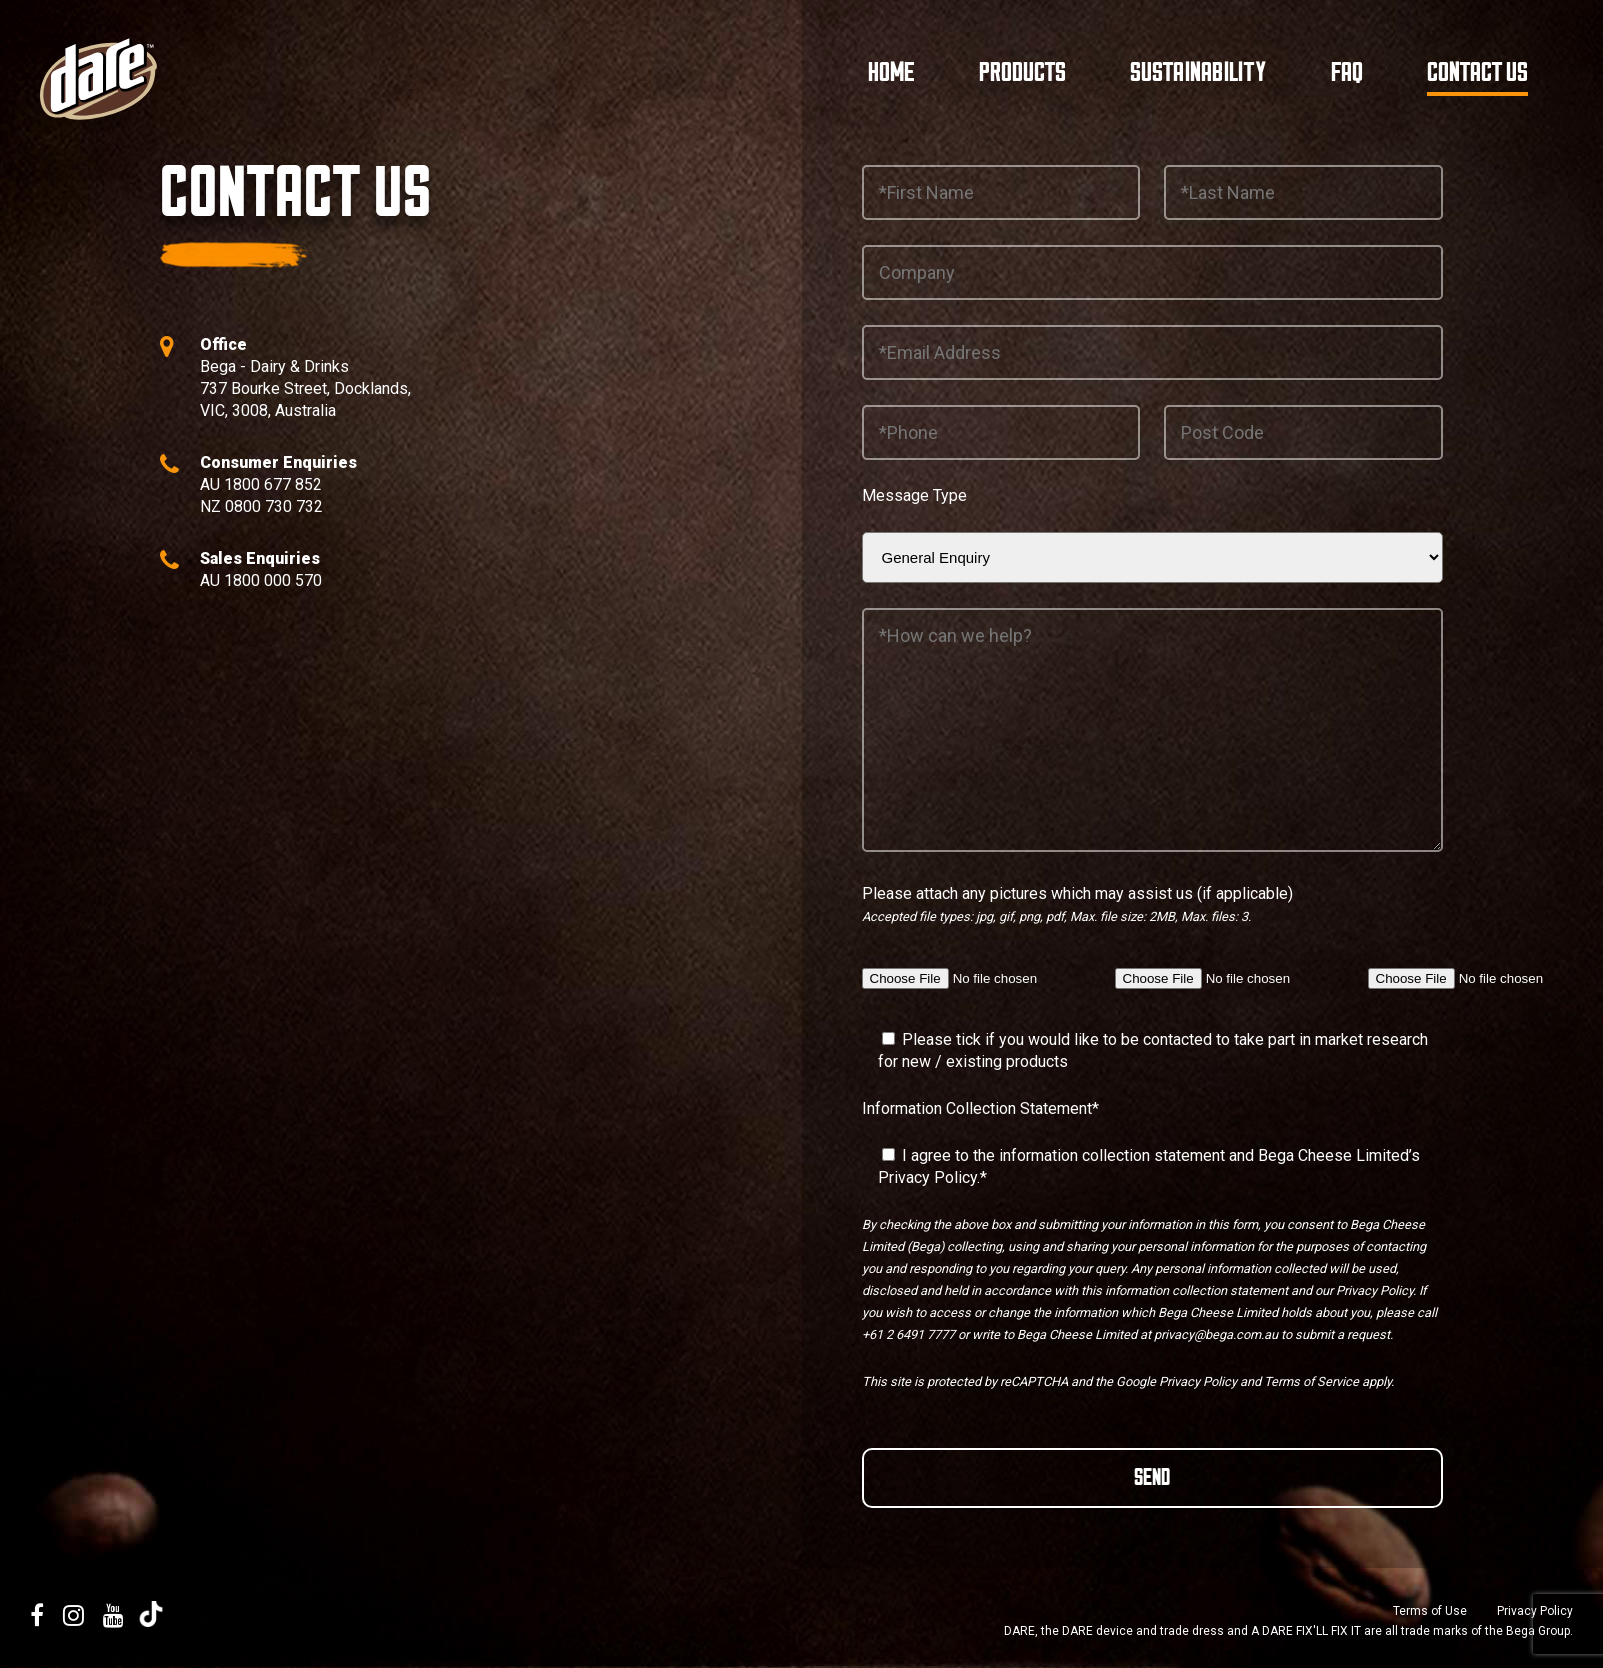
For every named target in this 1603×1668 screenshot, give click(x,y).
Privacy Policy (927, 1177)
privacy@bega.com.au (1216, 1334)
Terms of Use (1430, 1611)
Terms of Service (1311, 1381)
